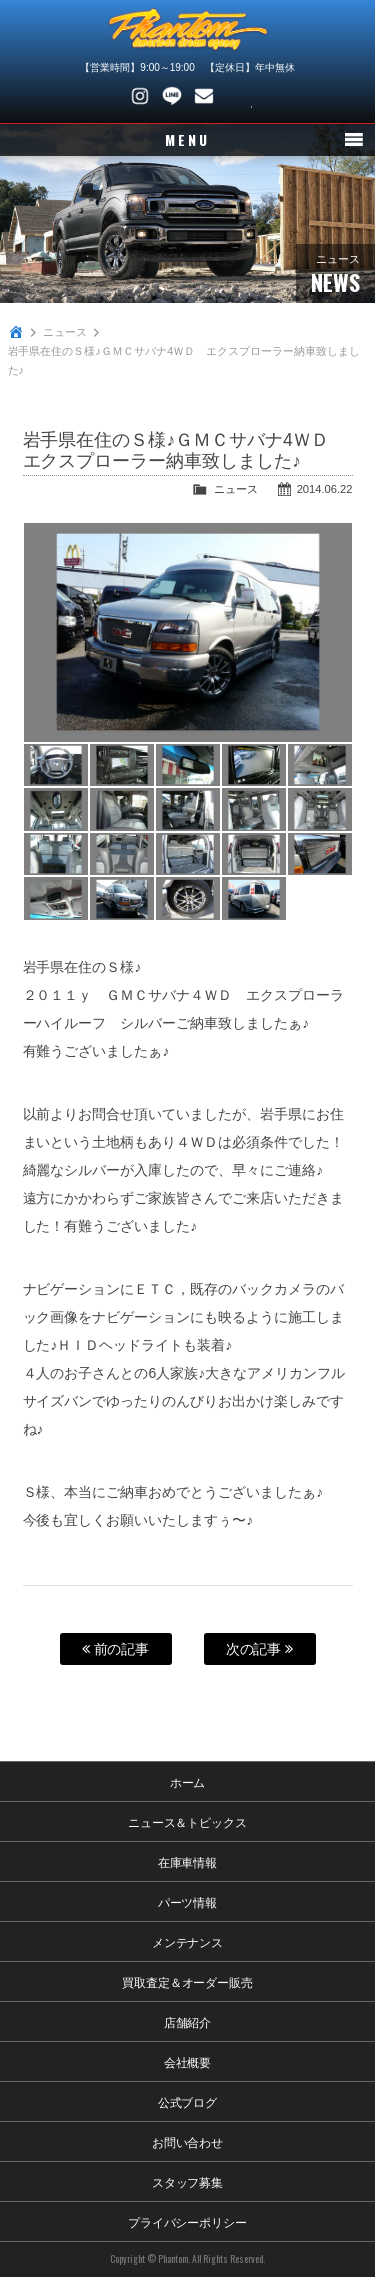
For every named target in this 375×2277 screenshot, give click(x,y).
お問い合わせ (204, 96)
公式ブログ (188, 2101)
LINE (172, 96)
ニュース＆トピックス (188, 1821)
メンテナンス (188, 1941)
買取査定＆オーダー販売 (188, 1981)
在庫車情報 (188, 1861)
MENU (187, 139)
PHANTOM (188, 30)
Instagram (140, 96)
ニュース (65, 332)
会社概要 (188, 2061)
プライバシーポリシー (188, 2221)
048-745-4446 (236, 96)
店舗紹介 (188, 2021)
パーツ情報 (188, 1901)
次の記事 (260, 1649)
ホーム (188, 1781)
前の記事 (116, 1649)
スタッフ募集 (188, 2181)
